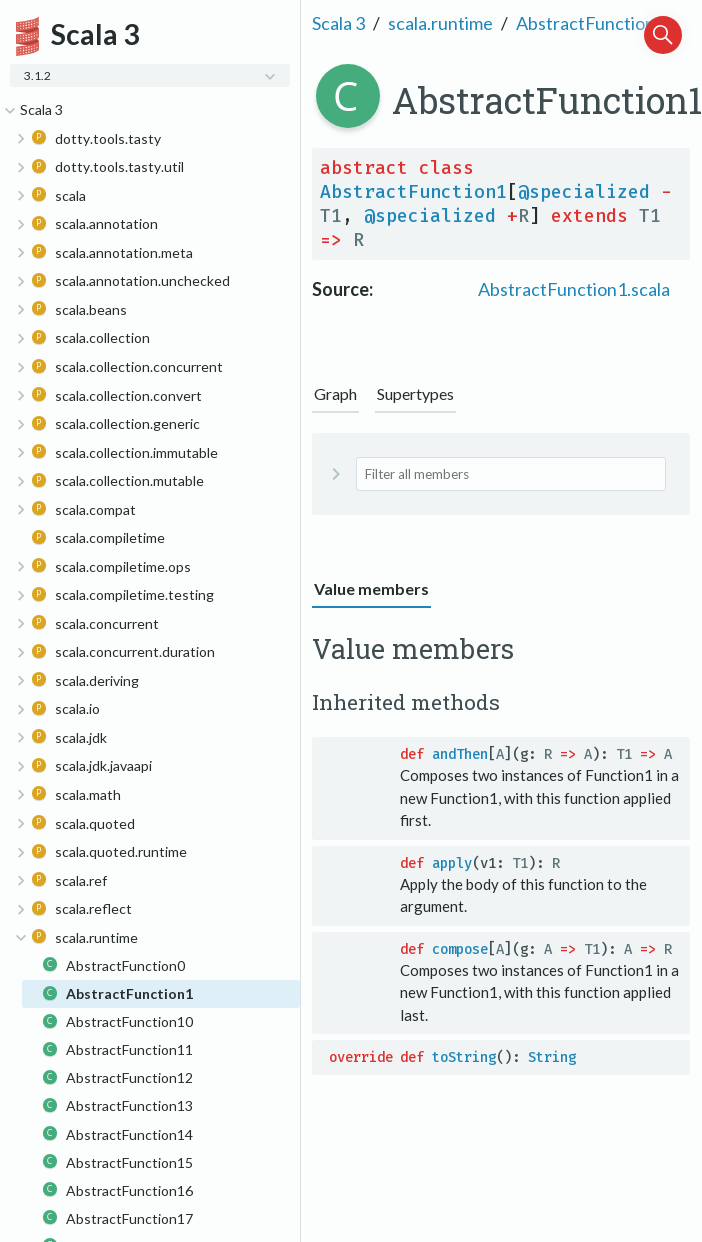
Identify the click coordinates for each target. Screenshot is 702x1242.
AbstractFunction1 (590, 23)
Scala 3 (338, 23)
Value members (371, 588)
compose (460, 949)
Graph (335, 393)
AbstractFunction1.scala (574, 289)
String (552, 1057)
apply (452, 863)
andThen (460, 754)
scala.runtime (440, 23)
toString (464, 1057)
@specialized (584, 192)
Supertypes (415, 393)
